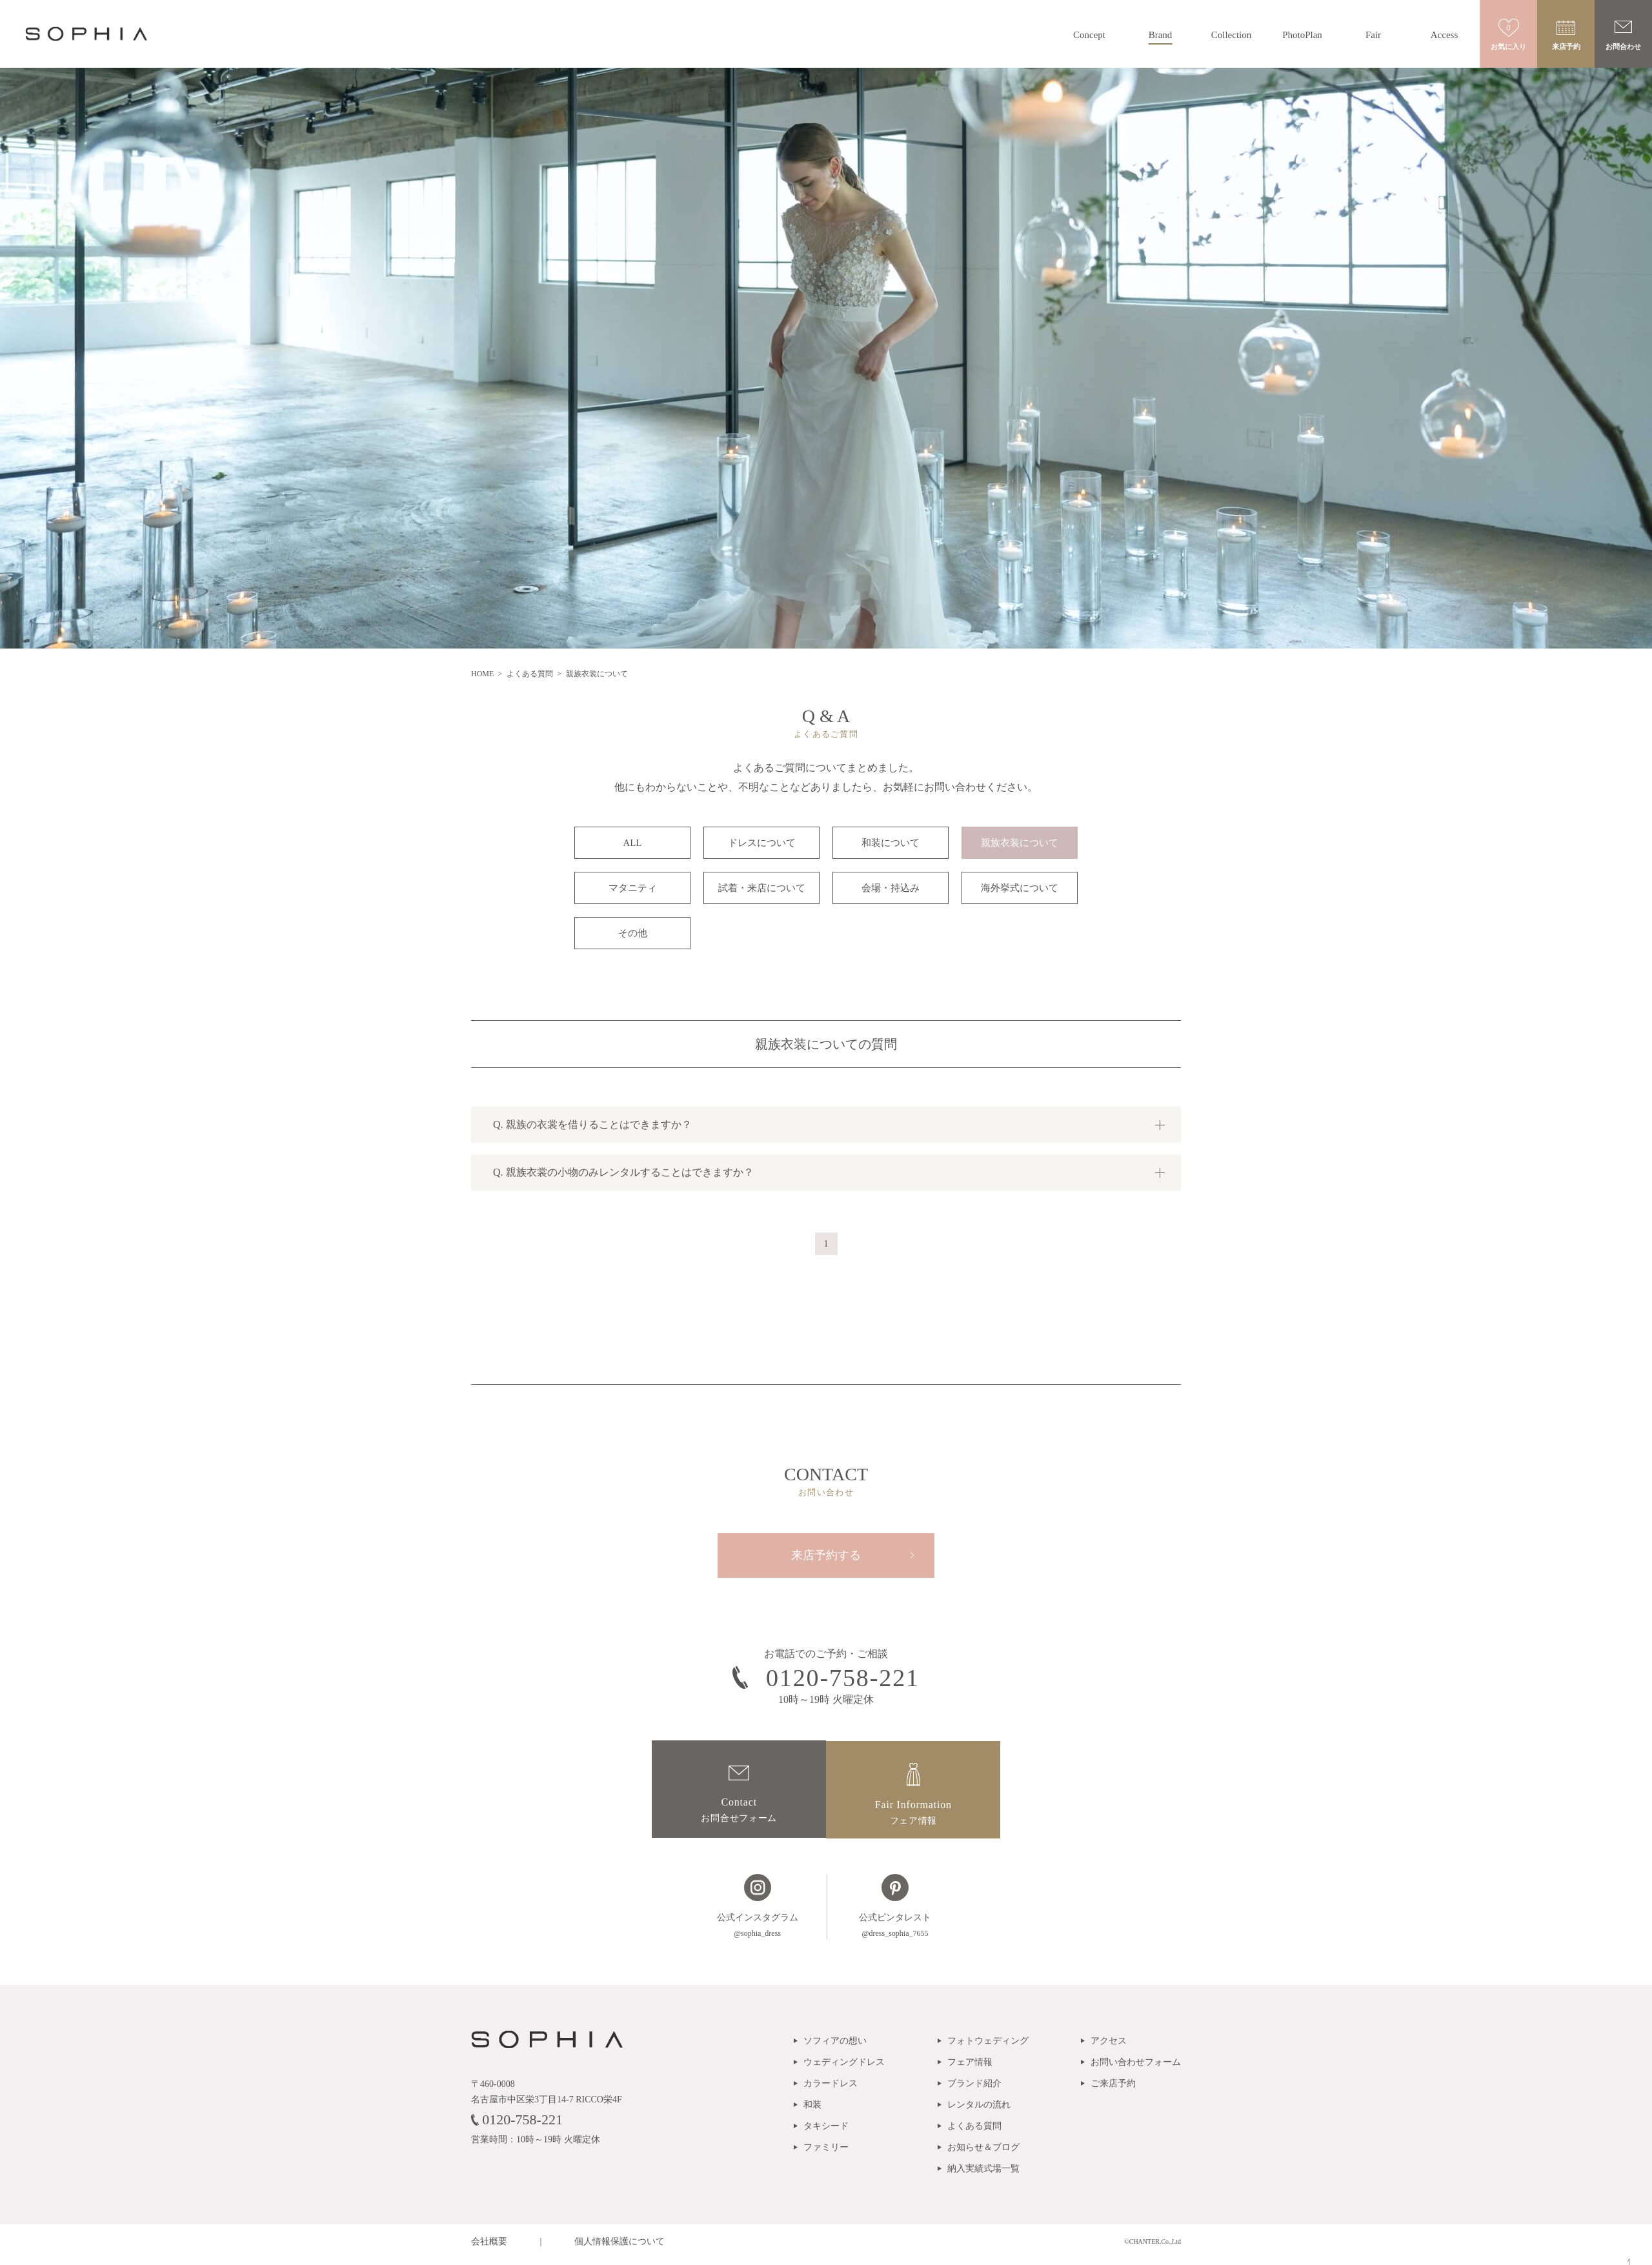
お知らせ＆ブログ (983, 2154)
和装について (890, 843)
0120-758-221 (517, 2125)
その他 (632, 933)
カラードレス (830, 2090)
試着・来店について (761, 888)
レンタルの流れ (979, 2111)
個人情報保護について (619, 2248)
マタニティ (633, 888)
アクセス (1109, 2047)
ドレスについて (762, 843)
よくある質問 (531, 673)
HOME (483, 673)
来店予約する (826, 1556)
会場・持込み (890, 888)
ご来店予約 (1113, 2090)
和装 (812, 2111)
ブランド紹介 (974, 2090)
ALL (632, 843)
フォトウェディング (988, 2047)
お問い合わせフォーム (1136, 2068)
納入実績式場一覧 (983, 2175)
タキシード (826, 2132)
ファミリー (826, 2154)
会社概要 (489, 2248)
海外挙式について (1019, 888)
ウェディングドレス (844, 2068)
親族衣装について (1019, 843)
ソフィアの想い (835, 2047)
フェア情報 (969, 2068)
